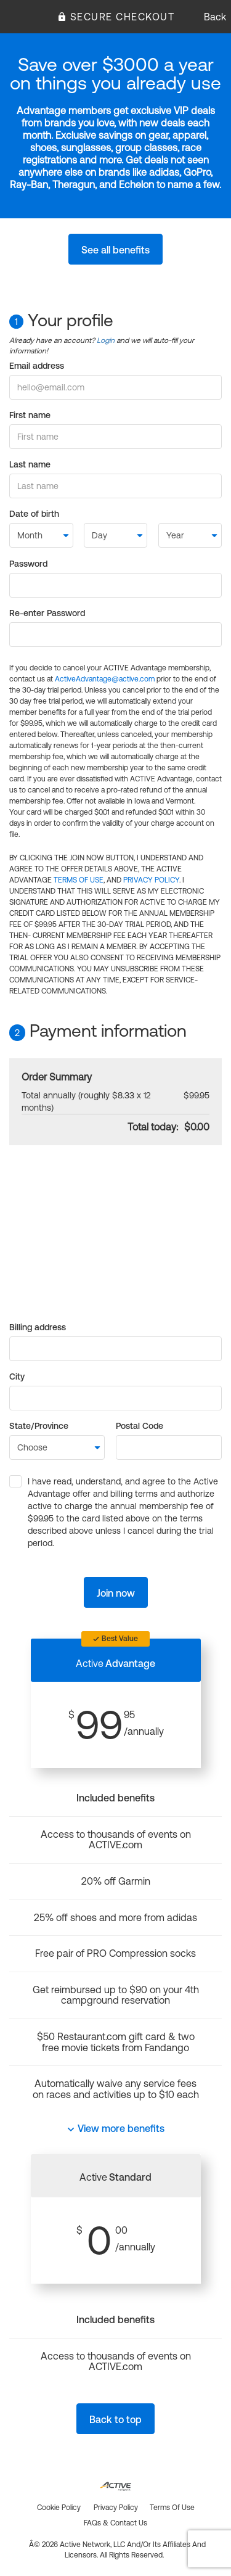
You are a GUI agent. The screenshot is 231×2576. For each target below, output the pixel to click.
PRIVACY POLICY (151, 880)
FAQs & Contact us (115, 2523)
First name (30, 415)
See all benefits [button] (115, 249)
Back (215, 16)
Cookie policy (59, 2507)
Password (28, 564)
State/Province (38, 1426)
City (17, 1376)
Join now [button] (116, 1593)
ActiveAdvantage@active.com (105, 679)
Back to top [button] (115, 2419)
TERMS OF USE (78, 880)
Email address (36, 366)
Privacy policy (116, 2507)
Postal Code (139, 1426)
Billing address (37, 1327)
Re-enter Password (47, 613)
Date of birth (34, 514)
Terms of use (172, 2507)
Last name (30, 464)
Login (106, 340)
